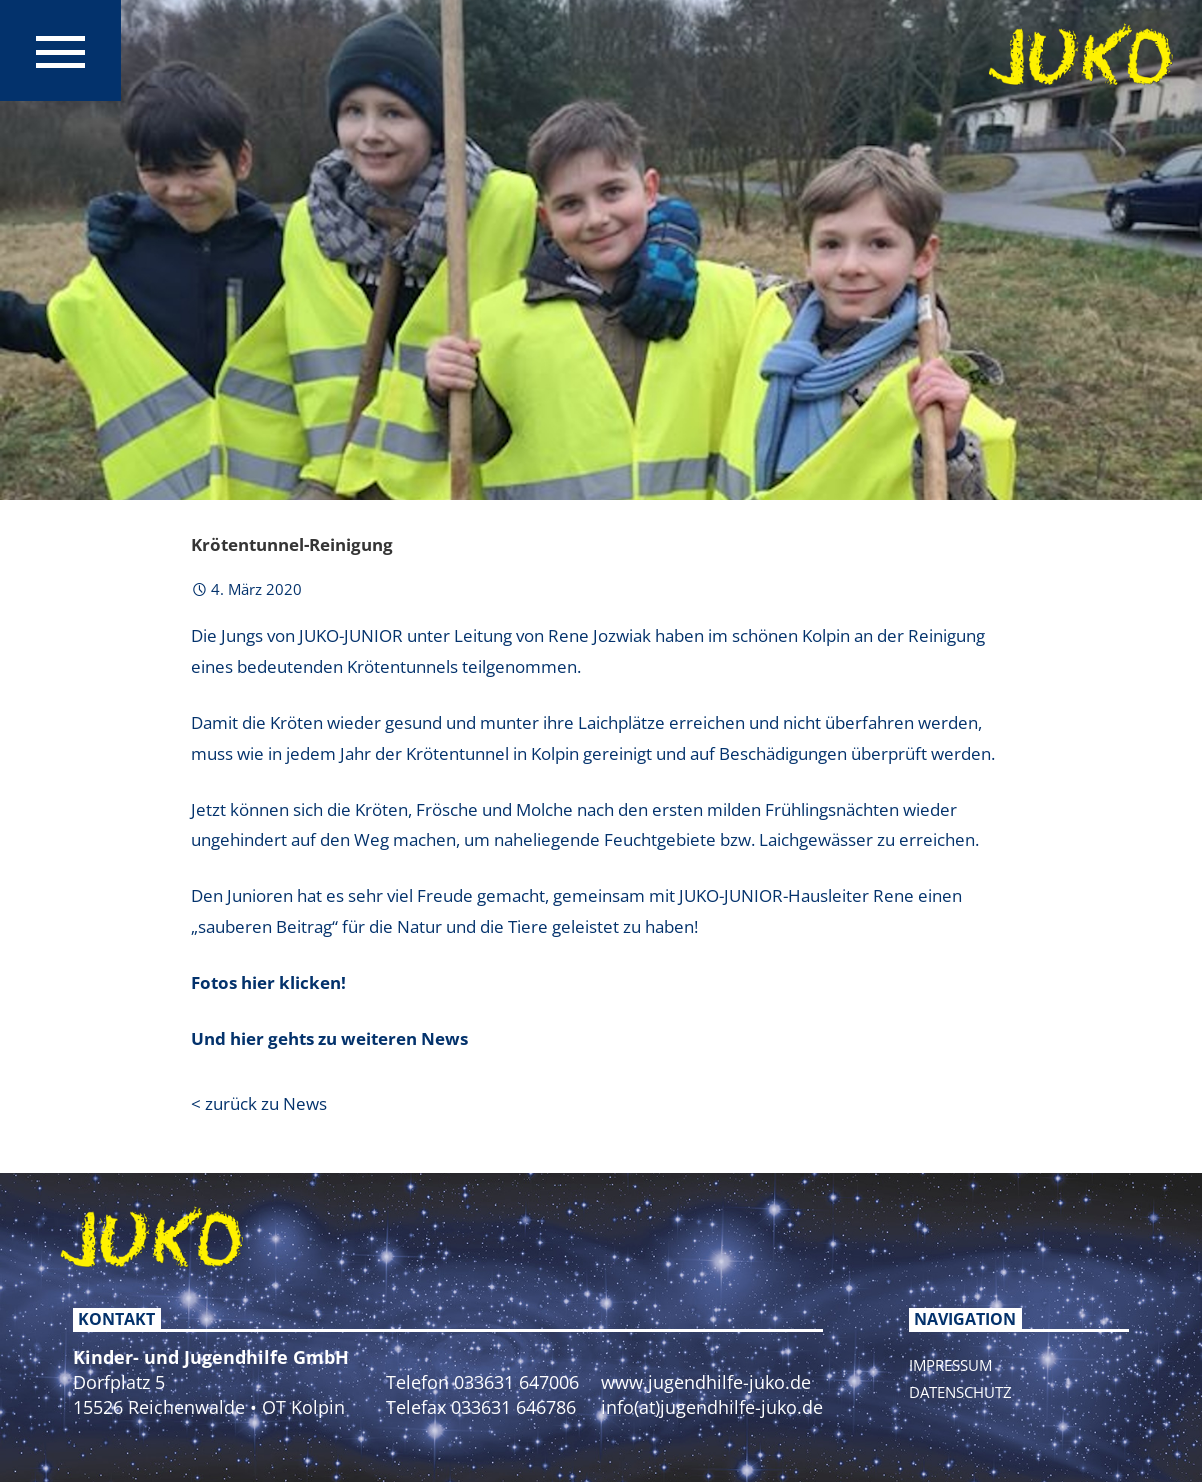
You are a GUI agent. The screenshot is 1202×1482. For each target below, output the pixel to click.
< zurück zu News (259, 1103)
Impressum (950, 1365)
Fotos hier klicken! (268, 982)
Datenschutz (960, 1392)
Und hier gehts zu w (273, 1038)
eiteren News (412, 1038)
